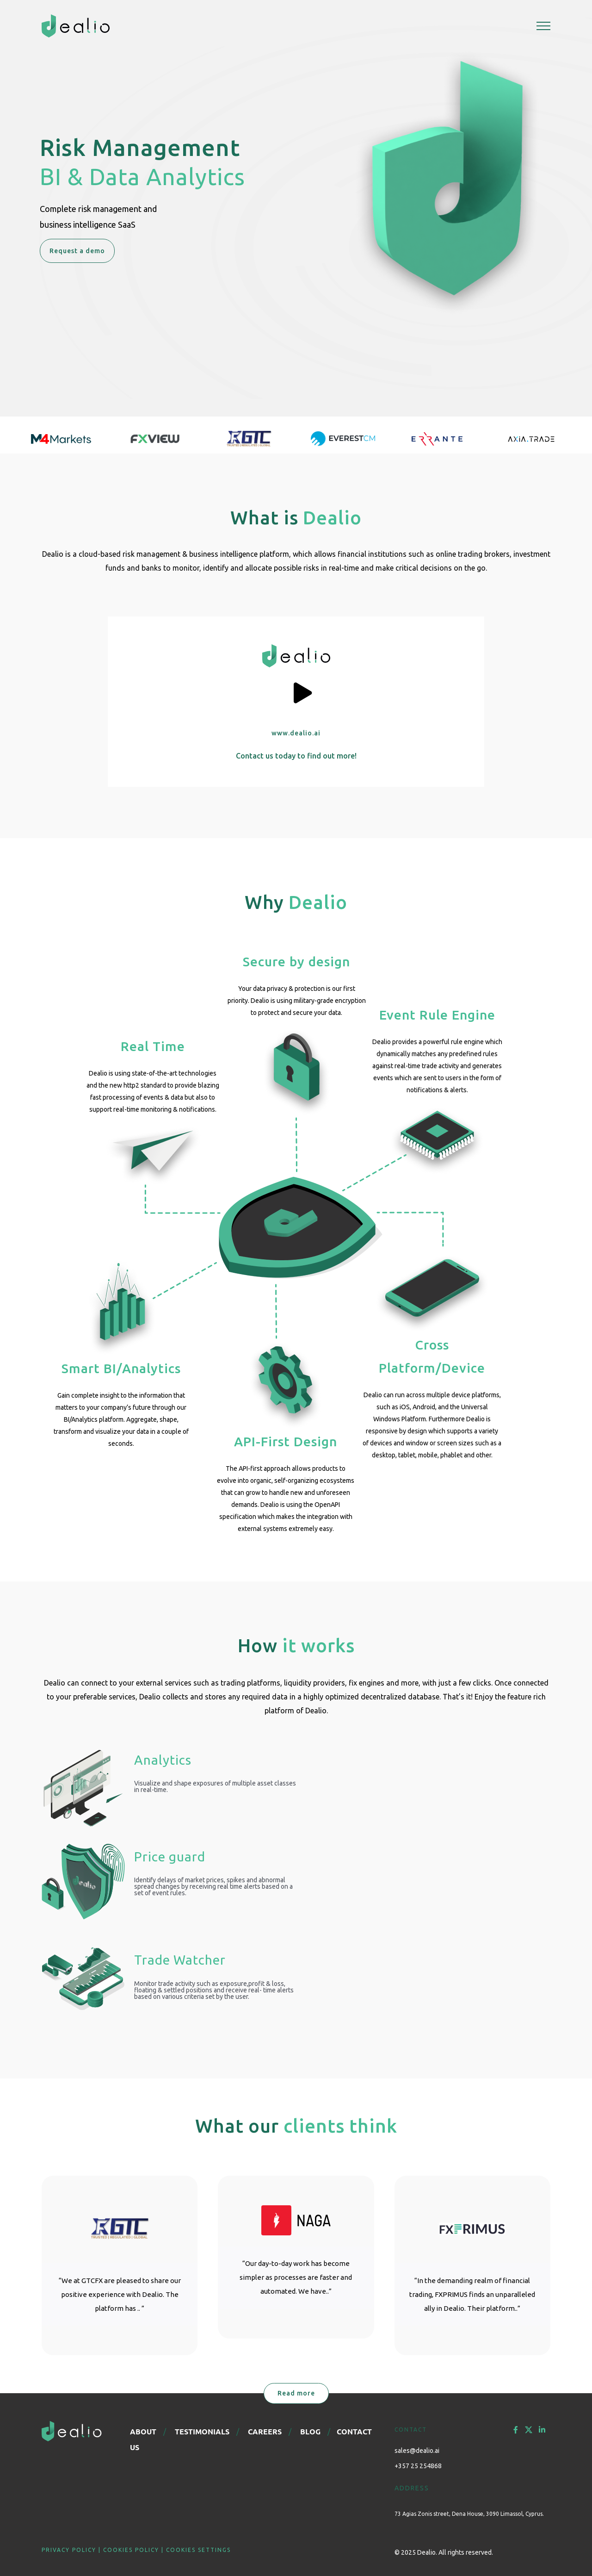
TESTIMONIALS (202, 2431)
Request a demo (77, 251)
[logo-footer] (72, 2424)
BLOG (310, 2431)
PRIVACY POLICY (69, 2550)
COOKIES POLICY (131, 2550)
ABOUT (143, 2431)
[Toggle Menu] (543, 26)
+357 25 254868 (418, 2466)
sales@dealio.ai (417, 2450)
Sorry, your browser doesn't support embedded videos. (428, 1875)
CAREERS (265, 2431)
